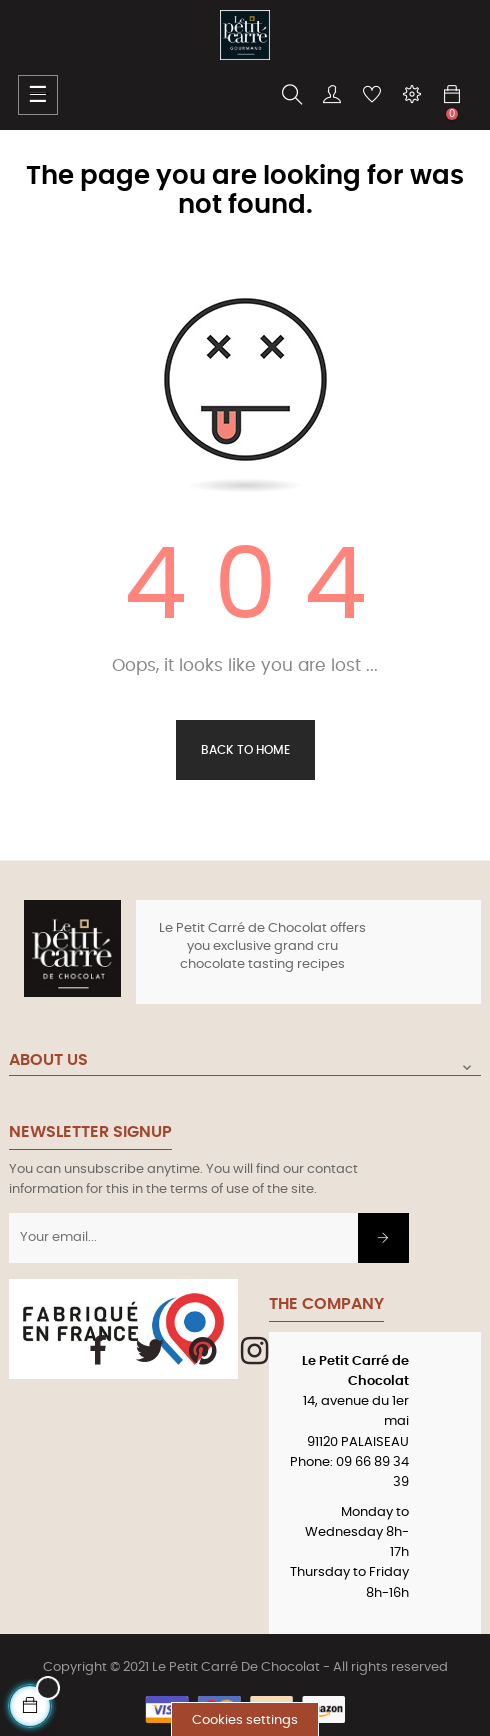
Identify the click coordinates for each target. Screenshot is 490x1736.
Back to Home (245, 750)
